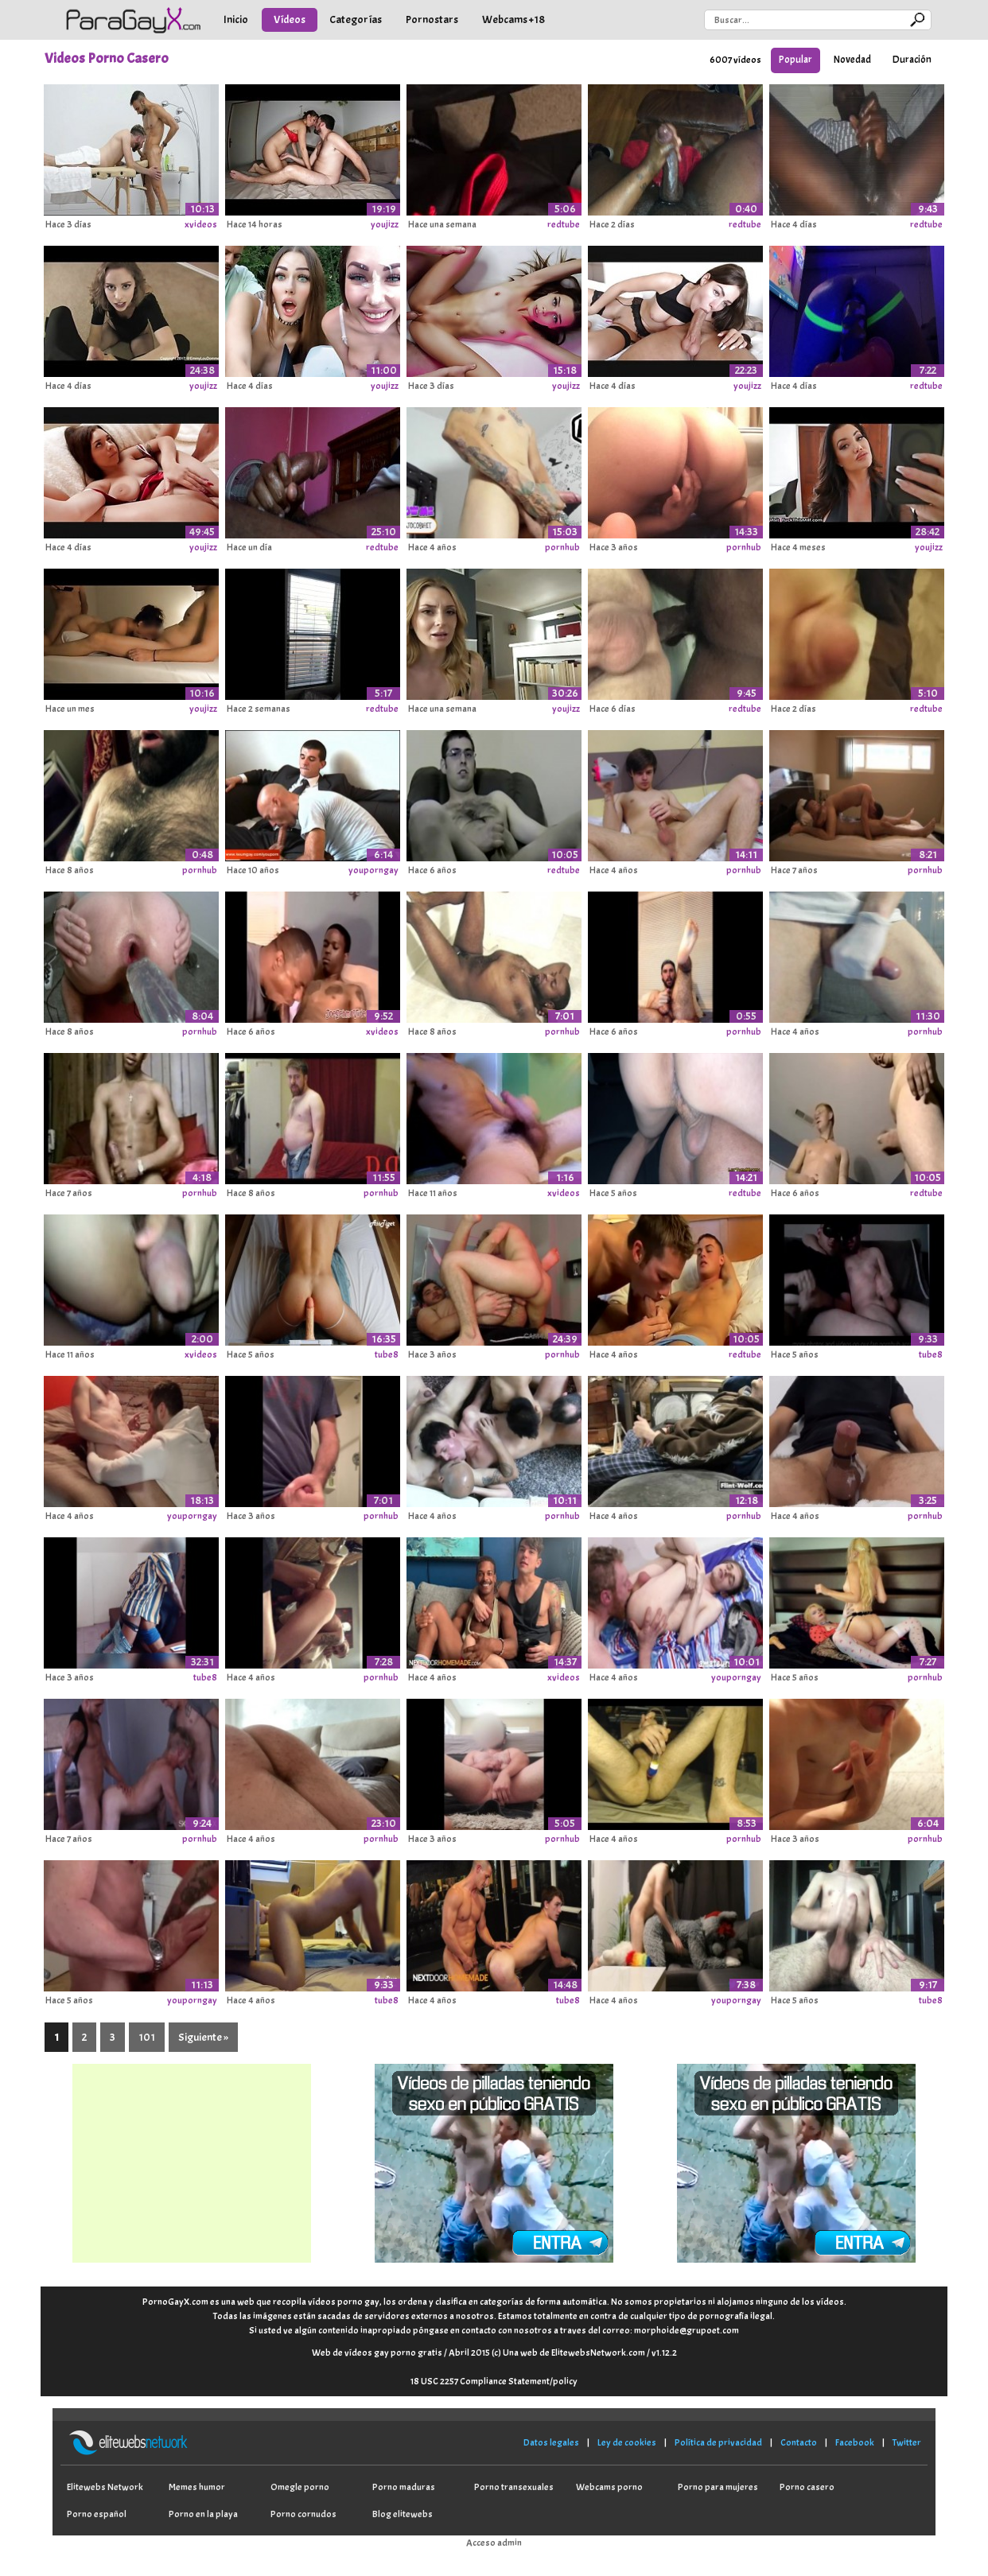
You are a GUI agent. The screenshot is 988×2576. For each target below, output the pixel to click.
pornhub (562, 547)
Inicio (236, 19)
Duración (912, 59)
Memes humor (197, 2487)
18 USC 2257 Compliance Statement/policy (494, 2381)
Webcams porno (609, 2487)
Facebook (854, 2442)
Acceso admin (494, 2542)
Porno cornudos (303, 2514)
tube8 (387, 1354)
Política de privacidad (718, 2442)
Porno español (96, 2514)
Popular (795, 59)
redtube (563, 224)
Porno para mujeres (718, 2487)
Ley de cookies (626, 2442)
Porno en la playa (203, 2514)
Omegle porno (299, 2487)
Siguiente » (203, 2037)
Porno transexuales (514, 2487)
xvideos (201, 224)
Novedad (852, 59)
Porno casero (807, 2487)
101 (146, 2037)
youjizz (385, 224)
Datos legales (551, 2442)
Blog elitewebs (402, 2514)
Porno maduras (403, 2487)
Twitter (907, 2442)
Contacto (798, 2442)
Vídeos (289, 19)
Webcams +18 (513, 19)
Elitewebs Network (105, 2487)
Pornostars (432, 19)
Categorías (355, 19)
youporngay (373, 870)
